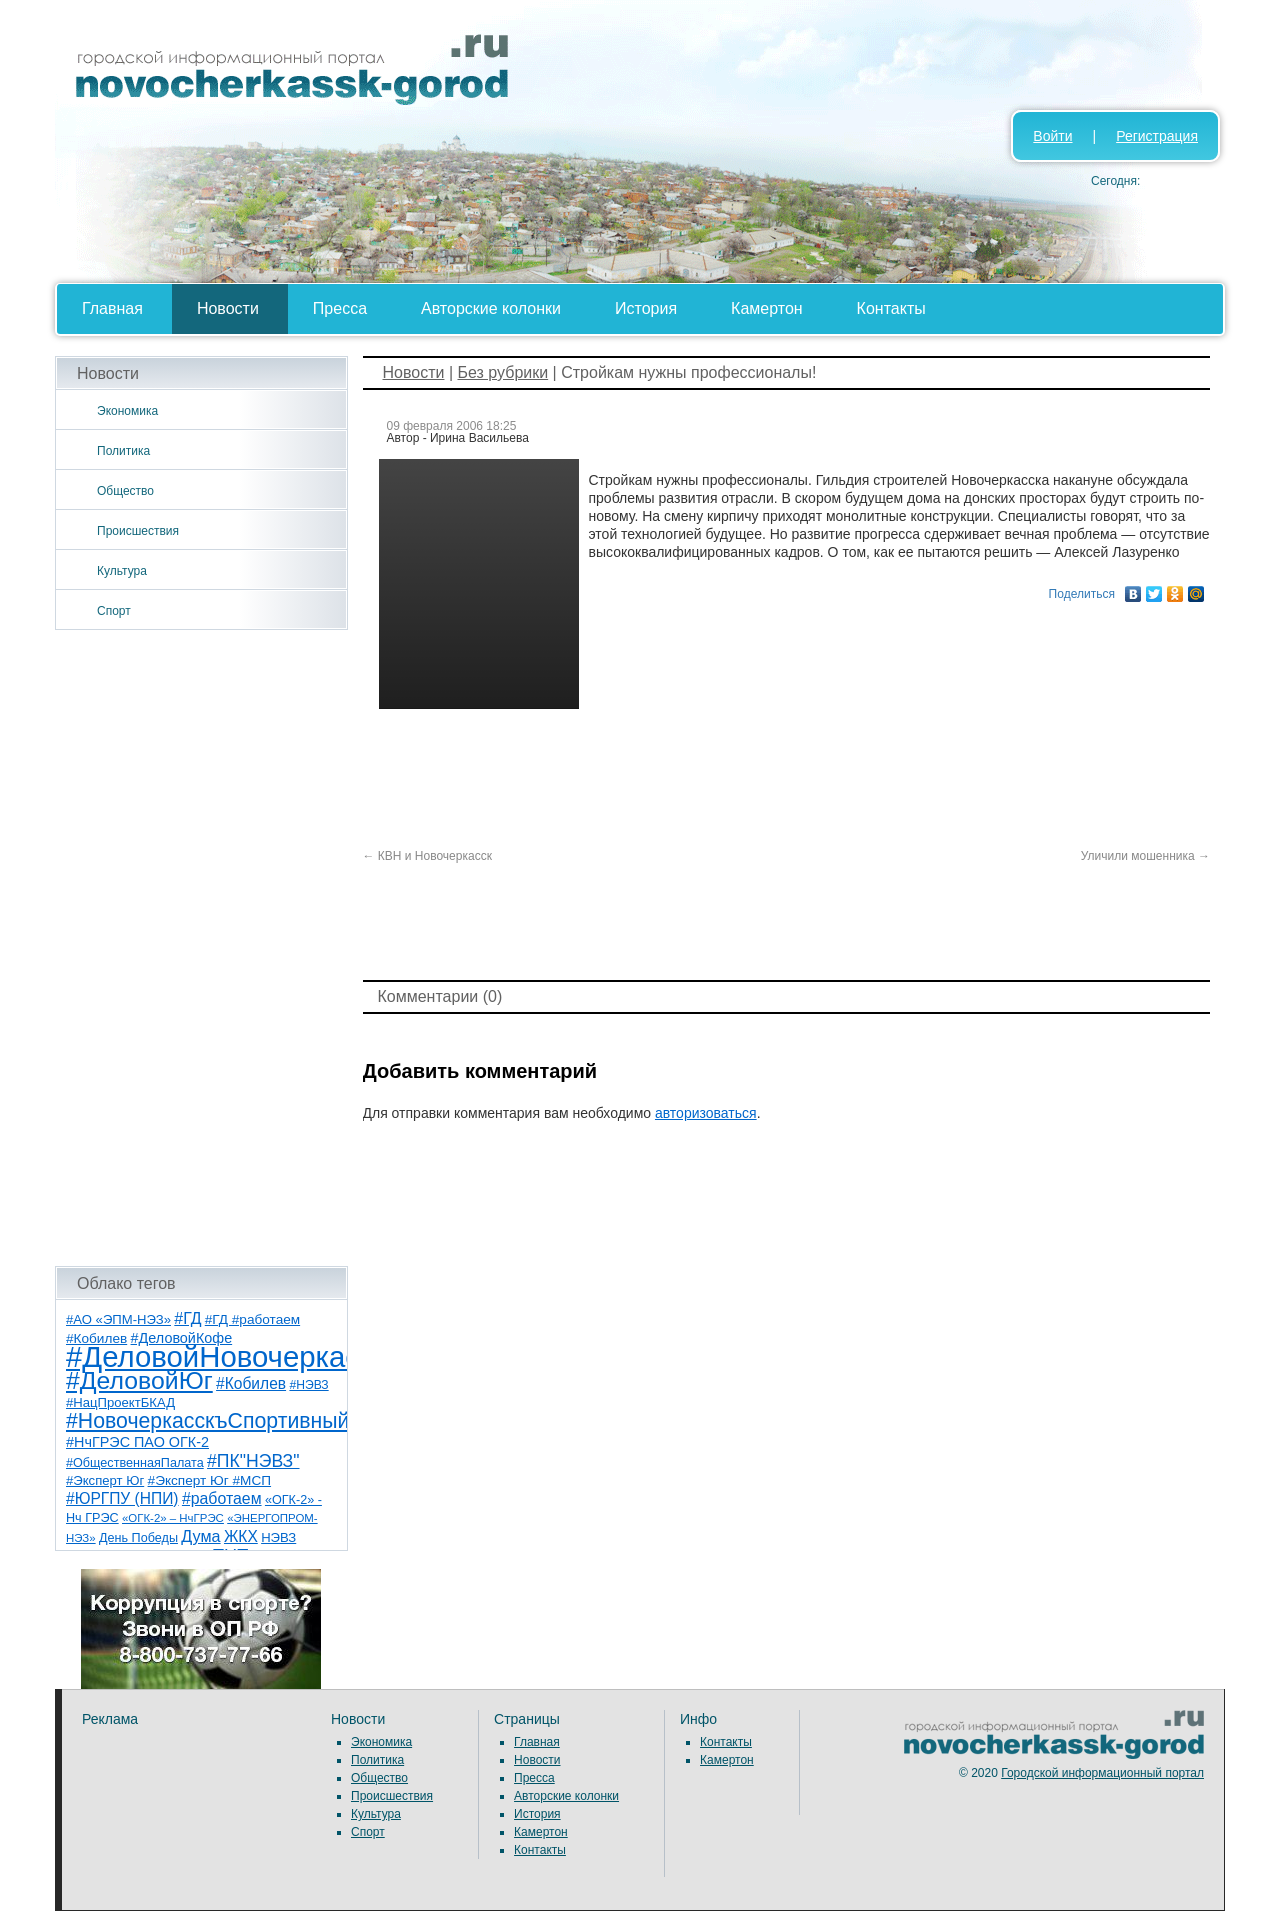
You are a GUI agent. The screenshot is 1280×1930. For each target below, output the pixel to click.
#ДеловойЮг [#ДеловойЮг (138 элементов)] (139, 1380)
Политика (123, 451)
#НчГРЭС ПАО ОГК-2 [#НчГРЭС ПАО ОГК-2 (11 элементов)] (137, 1442)
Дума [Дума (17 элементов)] (200, 1536)
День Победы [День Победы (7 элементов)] (138, 1538)
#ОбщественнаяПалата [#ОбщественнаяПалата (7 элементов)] (135, 1463)
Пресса (340, 308)
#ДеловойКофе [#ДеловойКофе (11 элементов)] (182, 1338)
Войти (1052, 136)
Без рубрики (502, 372)
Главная (112, 308)
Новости (228, 308)
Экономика (127, 411)
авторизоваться (706, 1113)
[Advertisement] (201, 948)
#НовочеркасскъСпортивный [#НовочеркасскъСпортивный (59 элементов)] (208, 1421)
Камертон (767, 308)
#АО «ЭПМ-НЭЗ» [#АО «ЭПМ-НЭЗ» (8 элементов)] (118, 1319)
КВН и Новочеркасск (427, 856)
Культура (122, 571)
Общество (125, 491)
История (646, 308)
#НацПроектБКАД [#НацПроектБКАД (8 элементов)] (120, 1402)
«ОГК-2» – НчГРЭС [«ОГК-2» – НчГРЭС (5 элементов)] (173, 1518)
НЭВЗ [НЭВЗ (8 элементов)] (278, 1537)
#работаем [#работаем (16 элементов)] (222, 1498)
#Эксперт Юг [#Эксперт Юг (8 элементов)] (105, 1480)
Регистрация (1157, 136)
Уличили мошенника (1145, 856)
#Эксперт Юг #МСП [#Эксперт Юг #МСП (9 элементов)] (210, 1480)
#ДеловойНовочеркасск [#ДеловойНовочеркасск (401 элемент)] (226, 1356)
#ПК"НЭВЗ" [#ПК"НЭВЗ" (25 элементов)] (253, 1461)
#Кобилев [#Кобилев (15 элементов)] (251, 1383)
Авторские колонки (491, 308)
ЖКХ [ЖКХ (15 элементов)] (241, 1536)
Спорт (114, 611)
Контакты (891, 308)
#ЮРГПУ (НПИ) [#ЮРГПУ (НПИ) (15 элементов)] (122, 1498)
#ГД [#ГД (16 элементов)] (187, 1318)
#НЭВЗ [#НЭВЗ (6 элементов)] (308, 1385)
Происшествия (138, 531)
